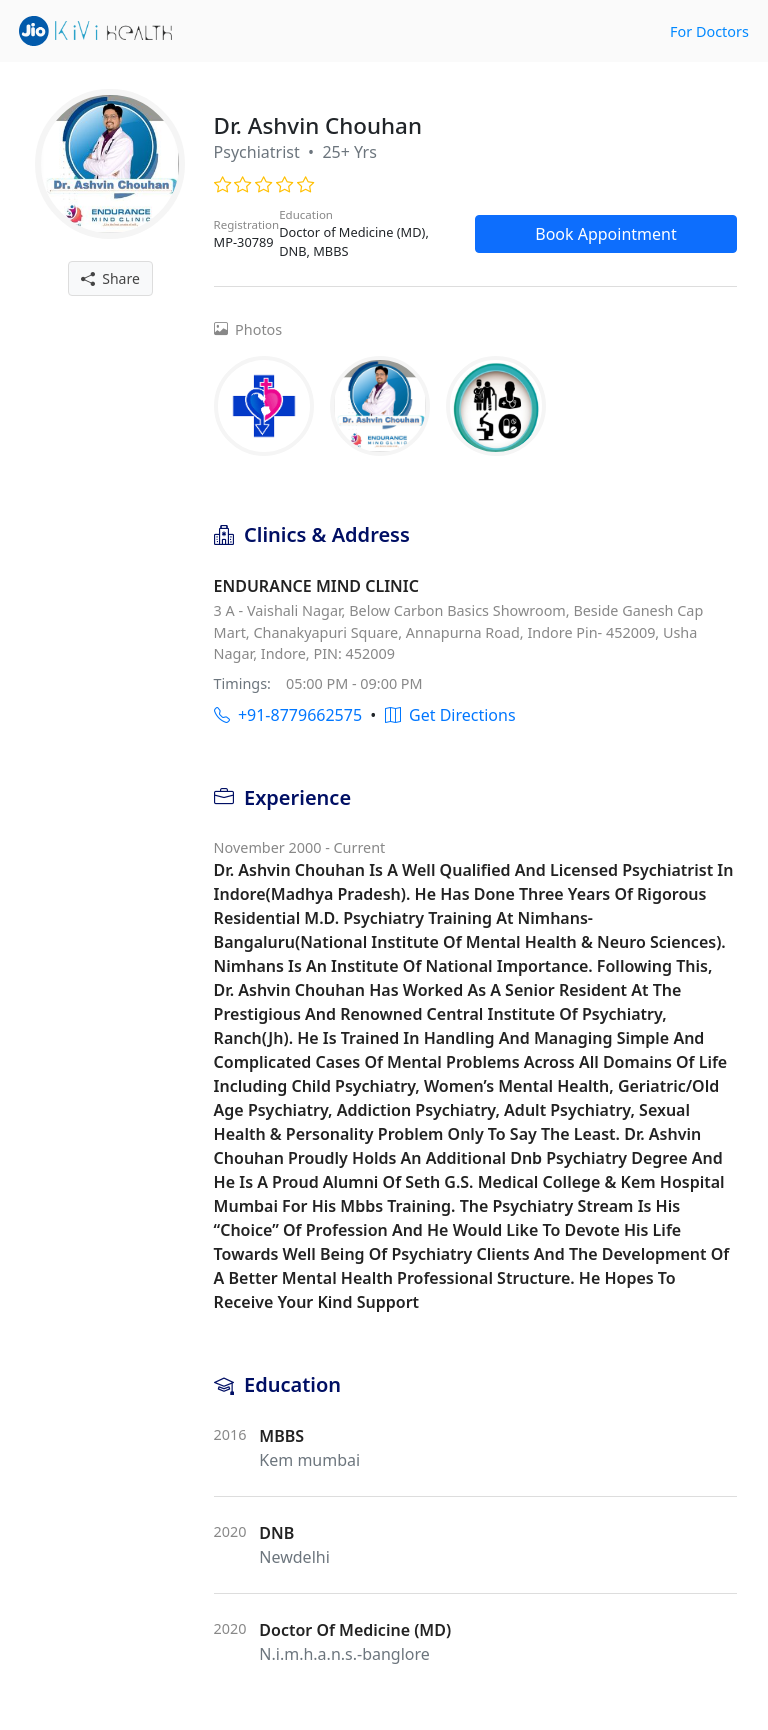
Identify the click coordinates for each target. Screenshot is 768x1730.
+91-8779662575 (288, 715)
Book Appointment (606, 234)
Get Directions (450, 715)
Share (110, 278)
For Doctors (709, 31)
